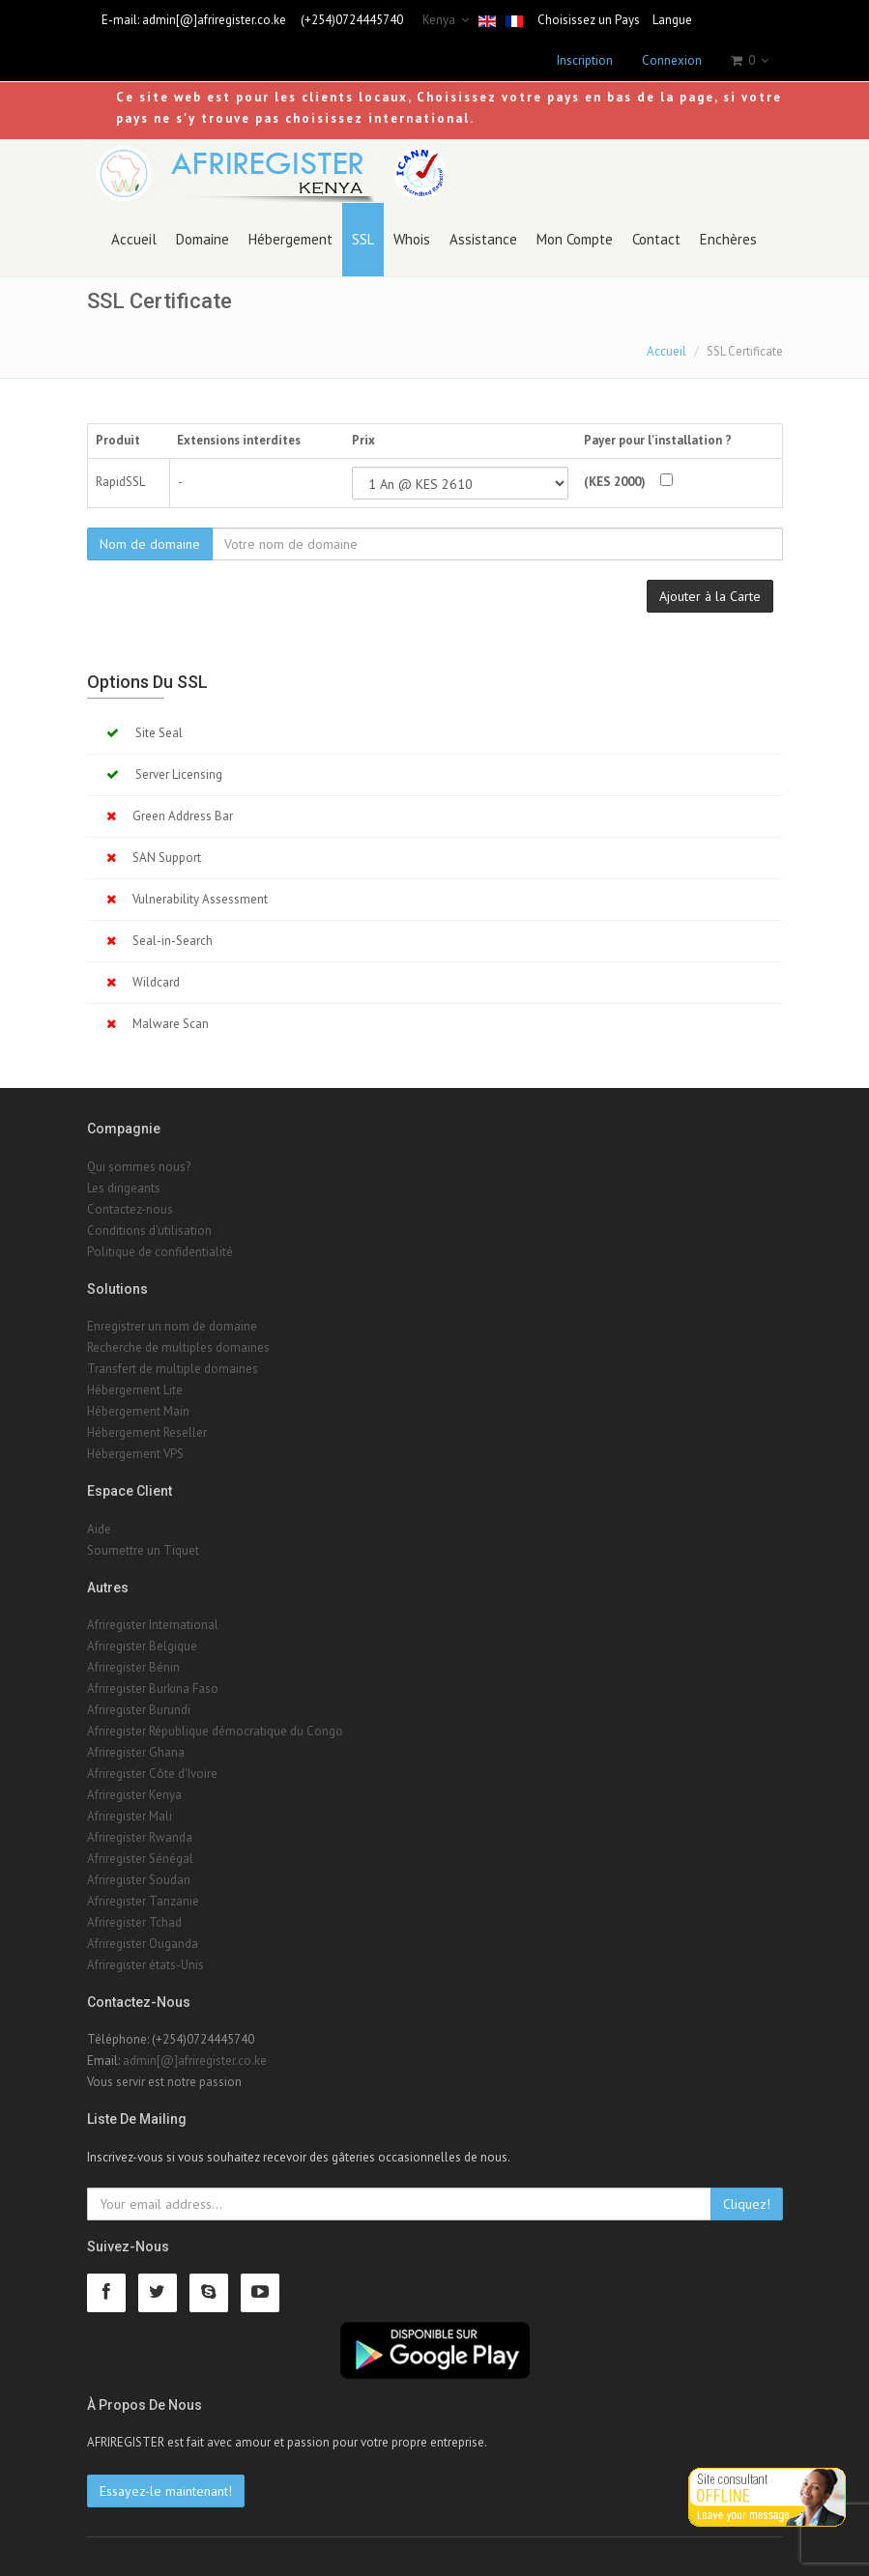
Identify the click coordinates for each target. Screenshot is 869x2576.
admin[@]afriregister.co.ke (214, 20)
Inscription (585, 60)
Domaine (202, 239)
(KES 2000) (615, 481)
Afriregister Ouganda (142, 1943)
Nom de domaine (150, 544)
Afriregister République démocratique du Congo (215, 1731)
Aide (99, 1529)
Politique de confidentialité (160, 1252)
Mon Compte (574, 239)
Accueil (134, 239)
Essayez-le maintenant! (166, 2491)
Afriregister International (152, 1625)
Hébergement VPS (135, 1453)
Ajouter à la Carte (710, 596)
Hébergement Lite (135, 1390)
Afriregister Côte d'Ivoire (152, 1773)
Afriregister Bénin (133, 1667)
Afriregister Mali (129, 1816)
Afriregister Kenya (134, 1795)
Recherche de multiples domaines (178, 1347)
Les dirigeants (123, 1188)
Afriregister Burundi (138, 1710)
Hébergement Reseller (147, 1432)
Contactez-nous (130, 1209)
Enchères (728, 239)
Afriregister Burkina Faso (152, 1688)
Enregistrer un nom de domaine (172, 1326)
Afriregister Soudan (138, 1880)
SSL (363, 239)
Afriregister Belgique (142, 1646)
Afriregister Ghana (136, 1752)
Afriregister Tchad (134, 1922)
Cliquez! (746, 2204)
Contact (656, 239)
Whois (411, 239)
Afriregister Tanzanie (143, 1901)
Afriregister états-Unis (145, 1965)
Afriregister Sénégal (140, 1858)
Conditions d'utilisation (149, 1230)
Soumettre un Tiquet (143, 1550)
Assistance (483, 239)
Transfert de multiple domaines (172, 1368)
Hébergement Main (138, 1411)
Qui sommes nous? (138, 1167)
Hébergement (290, 239)
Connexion (672, 60)
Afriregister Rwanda (139, 1837)
